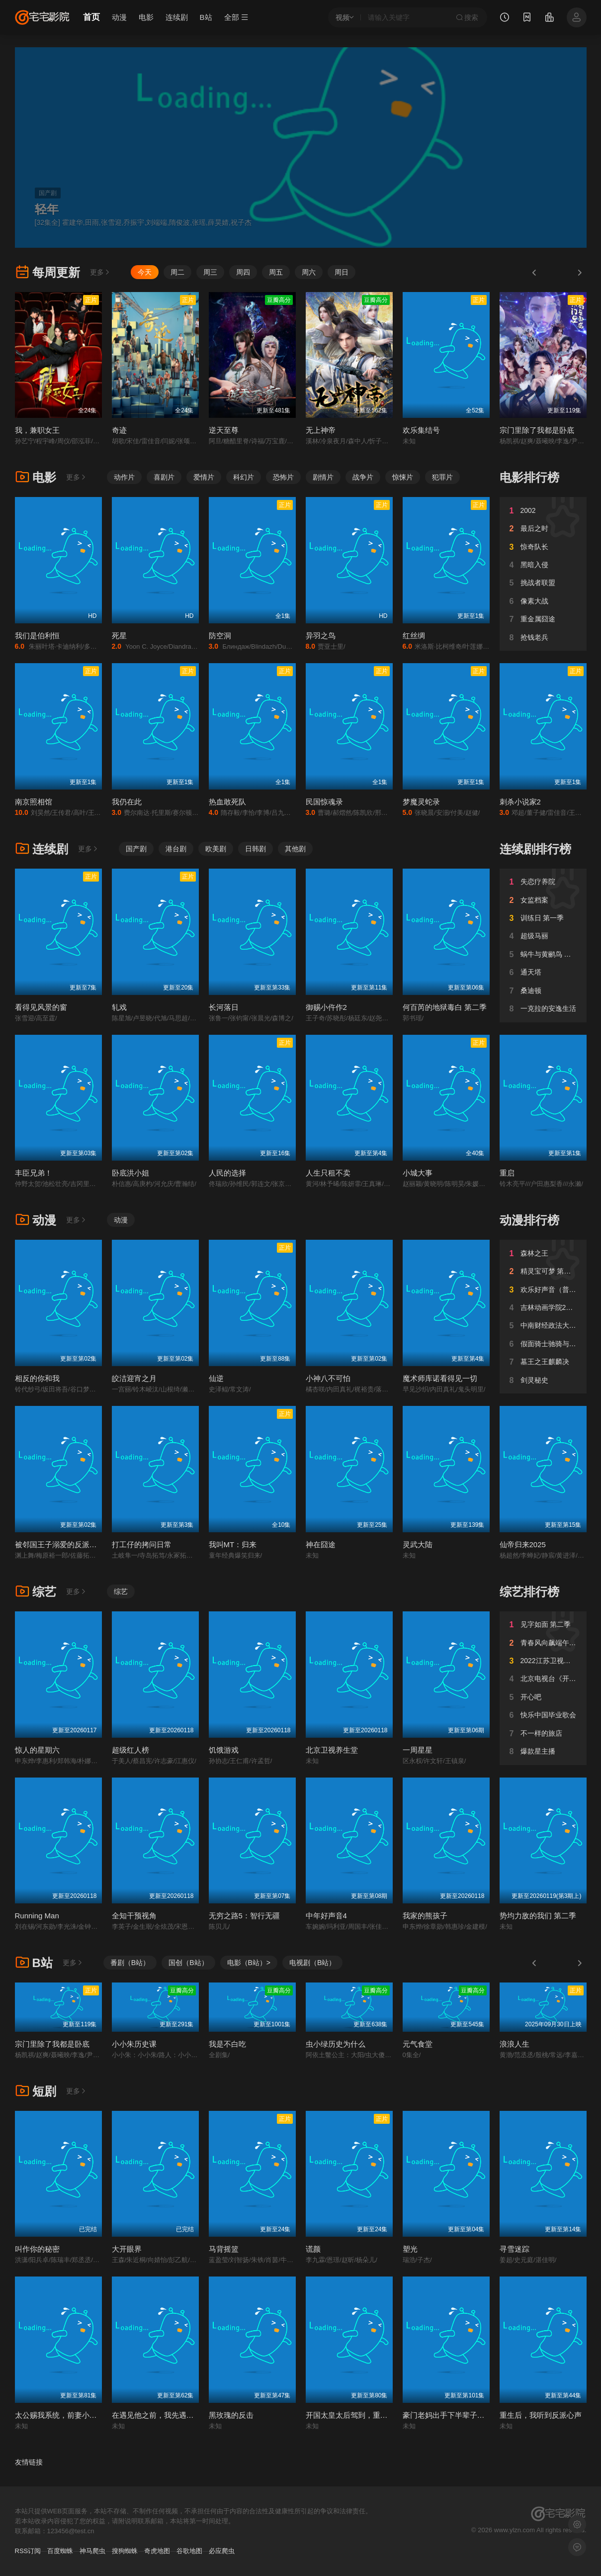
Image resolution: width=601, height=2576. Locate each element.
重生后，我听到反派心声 (541, 2415)
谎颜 (313, 2249)
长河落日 (224, 1007)
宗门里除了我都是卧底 (537, 430)
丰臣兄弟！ (33, 1173)
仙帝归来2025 (523, 1544)
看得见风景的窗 (41, 1007)
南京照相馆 (33, 801)
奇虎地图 (157, 2551)
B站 (206, 17)
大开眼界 (127, 2249)
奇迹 (119, 430)
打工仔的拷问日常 (142, 1544)
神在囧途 (321, 1544)
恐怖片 (283, 477)
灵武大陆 (417, 1544)
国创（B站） (188, 1963)
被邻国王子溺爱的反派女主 (59, 1544)
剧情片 (323, 477)
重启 (507, 1173)
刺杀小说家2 (520, 801)
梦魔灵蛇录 (421, 801)
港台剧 (176, 849)
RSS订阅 (28, 2551)
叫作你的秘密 (37, 2249)
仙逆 (216, 1378)
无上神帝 (321, 430)
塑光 (410, 2249)
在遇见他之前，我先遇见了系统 (164, 2415)
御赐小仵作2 (326, 1007)
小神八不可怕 (328, 1378)
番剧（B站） (130, 1963)
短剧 (35, 2091)
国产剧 (136, 849)
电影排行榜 (529, 477)
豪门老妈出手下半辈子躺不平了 (455, 2415)
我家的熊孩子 (425, 1915)
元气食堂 (417, 2044)
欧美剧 (215, 849)
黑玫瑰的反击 (231, 2415)
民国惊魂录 (324, 801)
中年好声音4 (326, 1915)
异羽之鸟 (321, 635)
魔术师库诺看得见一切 (440, 1378)
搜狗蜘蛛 (125, 2551)
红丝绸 (414, 635)
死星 (119, 635)
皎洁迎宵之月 (134, 1378)
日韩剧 (255, 849)
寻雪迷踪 (514, 2249)
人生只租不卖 (328, 1173)
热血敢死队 (227, 801)
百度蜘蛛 (60, 2551)
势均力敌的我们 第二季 (538, 1915)
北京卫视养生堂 (332, 1750)
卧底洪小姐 (130, 1173)
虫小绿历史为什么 (335, 2044)
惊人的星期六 (37, 1750)
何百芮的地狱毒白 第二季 (445, 1007)
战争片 (362, 477)
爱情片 (203, 477)
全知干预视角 (134, 1915)
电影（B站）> (249, 1963)
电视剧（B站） (312, 1963)
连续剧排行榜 (535, 849)
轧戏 (119, 1007)
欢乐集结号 (421, 430)
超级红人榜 (130, 1750)
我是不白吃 (227, 2044)
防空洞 (220, 635)
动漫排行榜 (529, 1220)
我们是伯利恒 (37, 635)
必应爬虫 (222, 2551)
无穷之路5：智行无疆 (244, 1915)
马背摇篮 (224, 2249)
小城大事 (417, 1173)
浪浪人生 (514, 2044)
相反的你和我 (37, 1378)
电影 (146, 17)
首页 (91, 17)
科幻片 (243, 477)
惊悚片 (402, 477)
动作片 (124, 477)
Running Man (37, 1915)
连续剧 (177, 17)
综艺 (35, 1591)
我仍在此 (127, 801)
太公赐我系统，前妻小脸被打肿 (67, 2415)
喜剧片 (164, 477)
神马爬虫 (92, 2551)
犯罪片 (442, 477)
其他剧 (295, 849)
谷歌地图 (189, 2551)
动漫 (119, 17)
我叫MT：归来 (233, 1544)
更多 (100, 272)
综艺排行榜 (529, 1591)
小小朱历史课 (134, 2044)
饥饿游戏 (224, 1750)
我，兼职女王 (37, 430)
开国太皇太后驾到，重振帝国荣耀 (362, 2415)
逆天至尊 (224, 430)
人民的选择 (227, 1173)
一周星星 (417, 1750)
